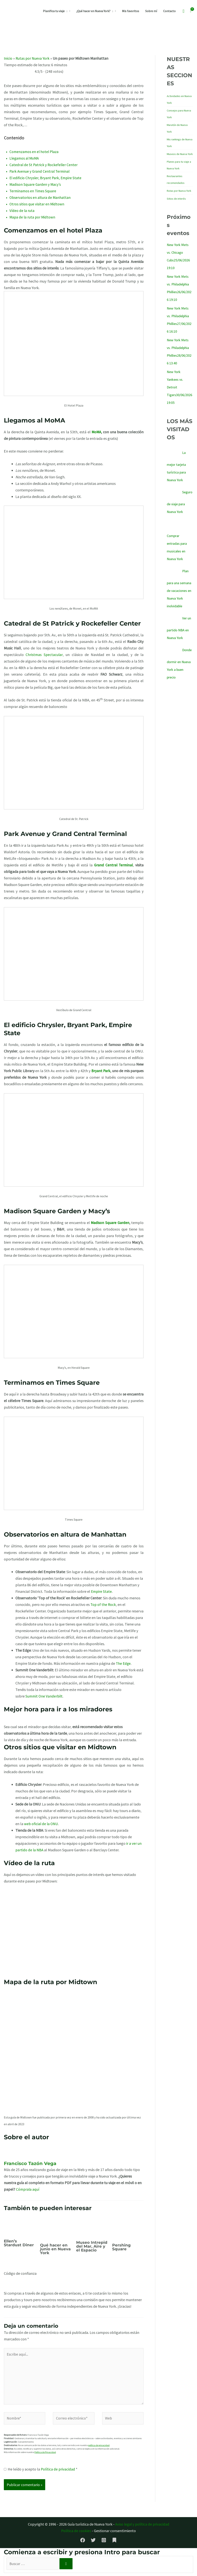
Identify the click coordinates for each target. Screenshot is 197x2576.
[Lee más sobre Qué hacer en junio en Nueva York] (55, 2227)
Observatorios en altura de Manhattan (40, 197)
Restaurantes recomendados (175, 179)
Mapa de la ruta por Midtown (32, 217)
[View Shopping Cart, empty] (190, 11)
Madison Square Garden (110, 1222)
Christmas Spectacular (44, 654)
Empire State (101, 1591)
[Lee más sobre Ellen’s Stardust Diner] (19, 2225)
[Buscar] (68, 2566)
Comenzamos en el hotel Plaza (34, 151)
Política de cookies (76, 2533)
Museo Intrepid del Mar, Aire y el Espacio (91, 2246)
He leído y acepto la (41, 2471)
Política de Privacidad (45, 2454)
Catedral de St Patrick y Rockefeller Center (43, 164)
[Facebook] (82, 2543)
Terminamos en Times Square (33, 190)
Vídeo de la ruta (22, 210)
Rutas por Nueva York (33, 58)
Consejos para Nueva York (179, 114)
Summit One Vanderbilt (44, 1696)
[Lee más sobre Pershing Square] (128, 2227)
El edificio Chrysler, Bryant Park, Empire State (46, 177)
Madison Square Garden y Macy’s (35, 184)
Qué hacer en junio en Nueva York (55, 2249)
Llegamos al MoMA (24, 158)
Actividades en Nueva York (179, 99)
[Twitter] (93, 2543)
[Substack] (114, 2543)
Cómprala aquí (28, 2189)
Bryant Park (100, 1070)
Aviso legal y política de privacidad (142, 2526)
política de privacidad (98, 2447)
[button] (66, 11)
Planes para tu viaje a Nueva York (179, 165)
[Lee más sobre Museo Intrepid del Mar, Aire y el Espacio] (92, 2225)
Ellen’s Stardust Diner (19, 2243)
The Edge (123, 1663)
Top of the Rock (103, 1604)
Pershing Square (121, 2247)
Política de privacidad (58, 2471)
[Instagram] (104, 2543)
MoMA (96, 431)
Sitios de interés (176, 198)
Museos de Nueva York (180, 154)
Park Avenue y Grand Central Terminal (40, 171)
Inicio (8, 58)
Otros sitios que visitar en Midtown (36, 204)
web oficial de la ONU (41, 1823)
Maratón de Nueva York (177, 128)
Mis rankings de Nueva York (179, 143)
